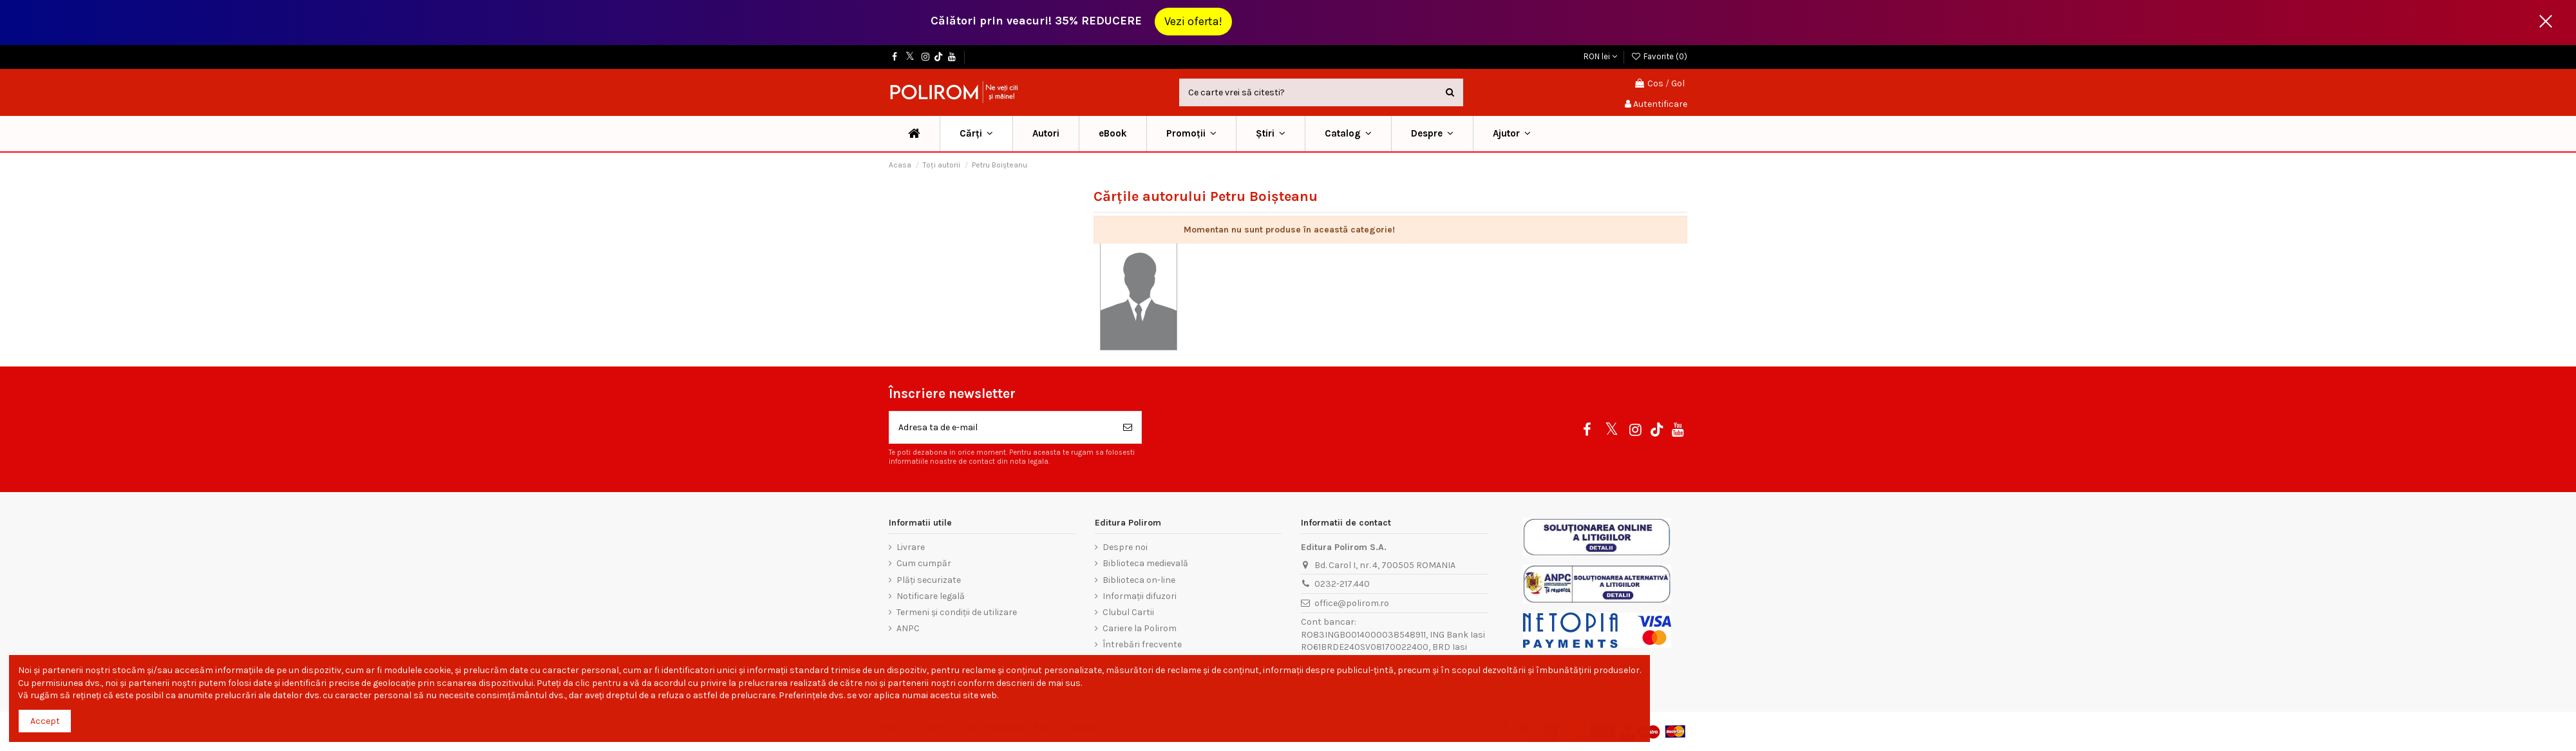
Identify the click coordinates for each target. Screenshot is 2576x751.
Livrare (910, 547)
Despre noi (1125, 547)
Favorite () (1659, 56)
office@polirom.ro (1351, 603)
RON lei (1600, 56)
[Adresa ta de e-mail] (1001, 427)
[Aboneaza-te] (1127, 427)
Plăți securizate (928, 580)
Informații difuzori (1140, 596)
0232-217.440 (1342, 583)
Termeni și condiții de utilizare (956, 612)
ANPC (908, 628)
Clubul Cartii (1128, 612)
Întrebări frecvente (1142, 644)
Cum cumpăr (923, 563)
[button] (1191, 133)
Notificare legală (930, 596)
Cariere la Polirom (1140, 628)
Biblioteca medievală (1145, 563)
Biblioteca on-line (1139, 580)
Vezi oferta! (1193, 21)
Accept (45, 721)
